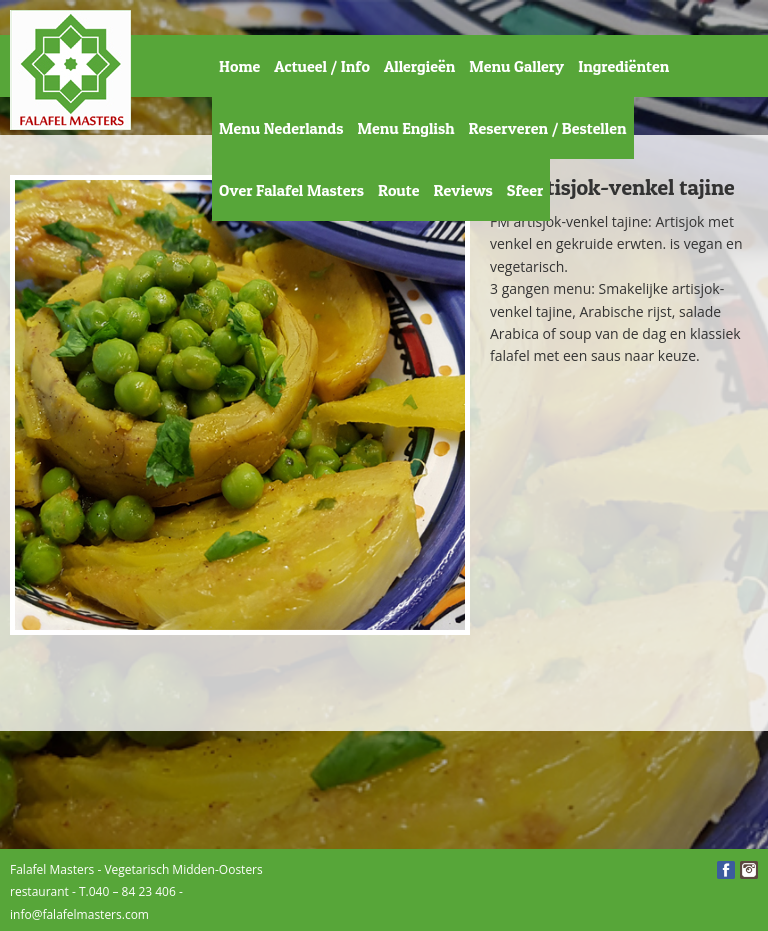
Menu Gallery (516, 66)
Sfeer (525, 190)
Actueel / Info (322, 66)
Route (399, 190)
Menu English (405, 128)
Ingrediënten (623, 66)
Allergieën (419, 66)
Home (239, 66)
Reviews (462, 190)
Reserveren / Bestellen (548, 128)
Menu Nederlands (281, 128)
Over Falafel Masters (291, 190)
